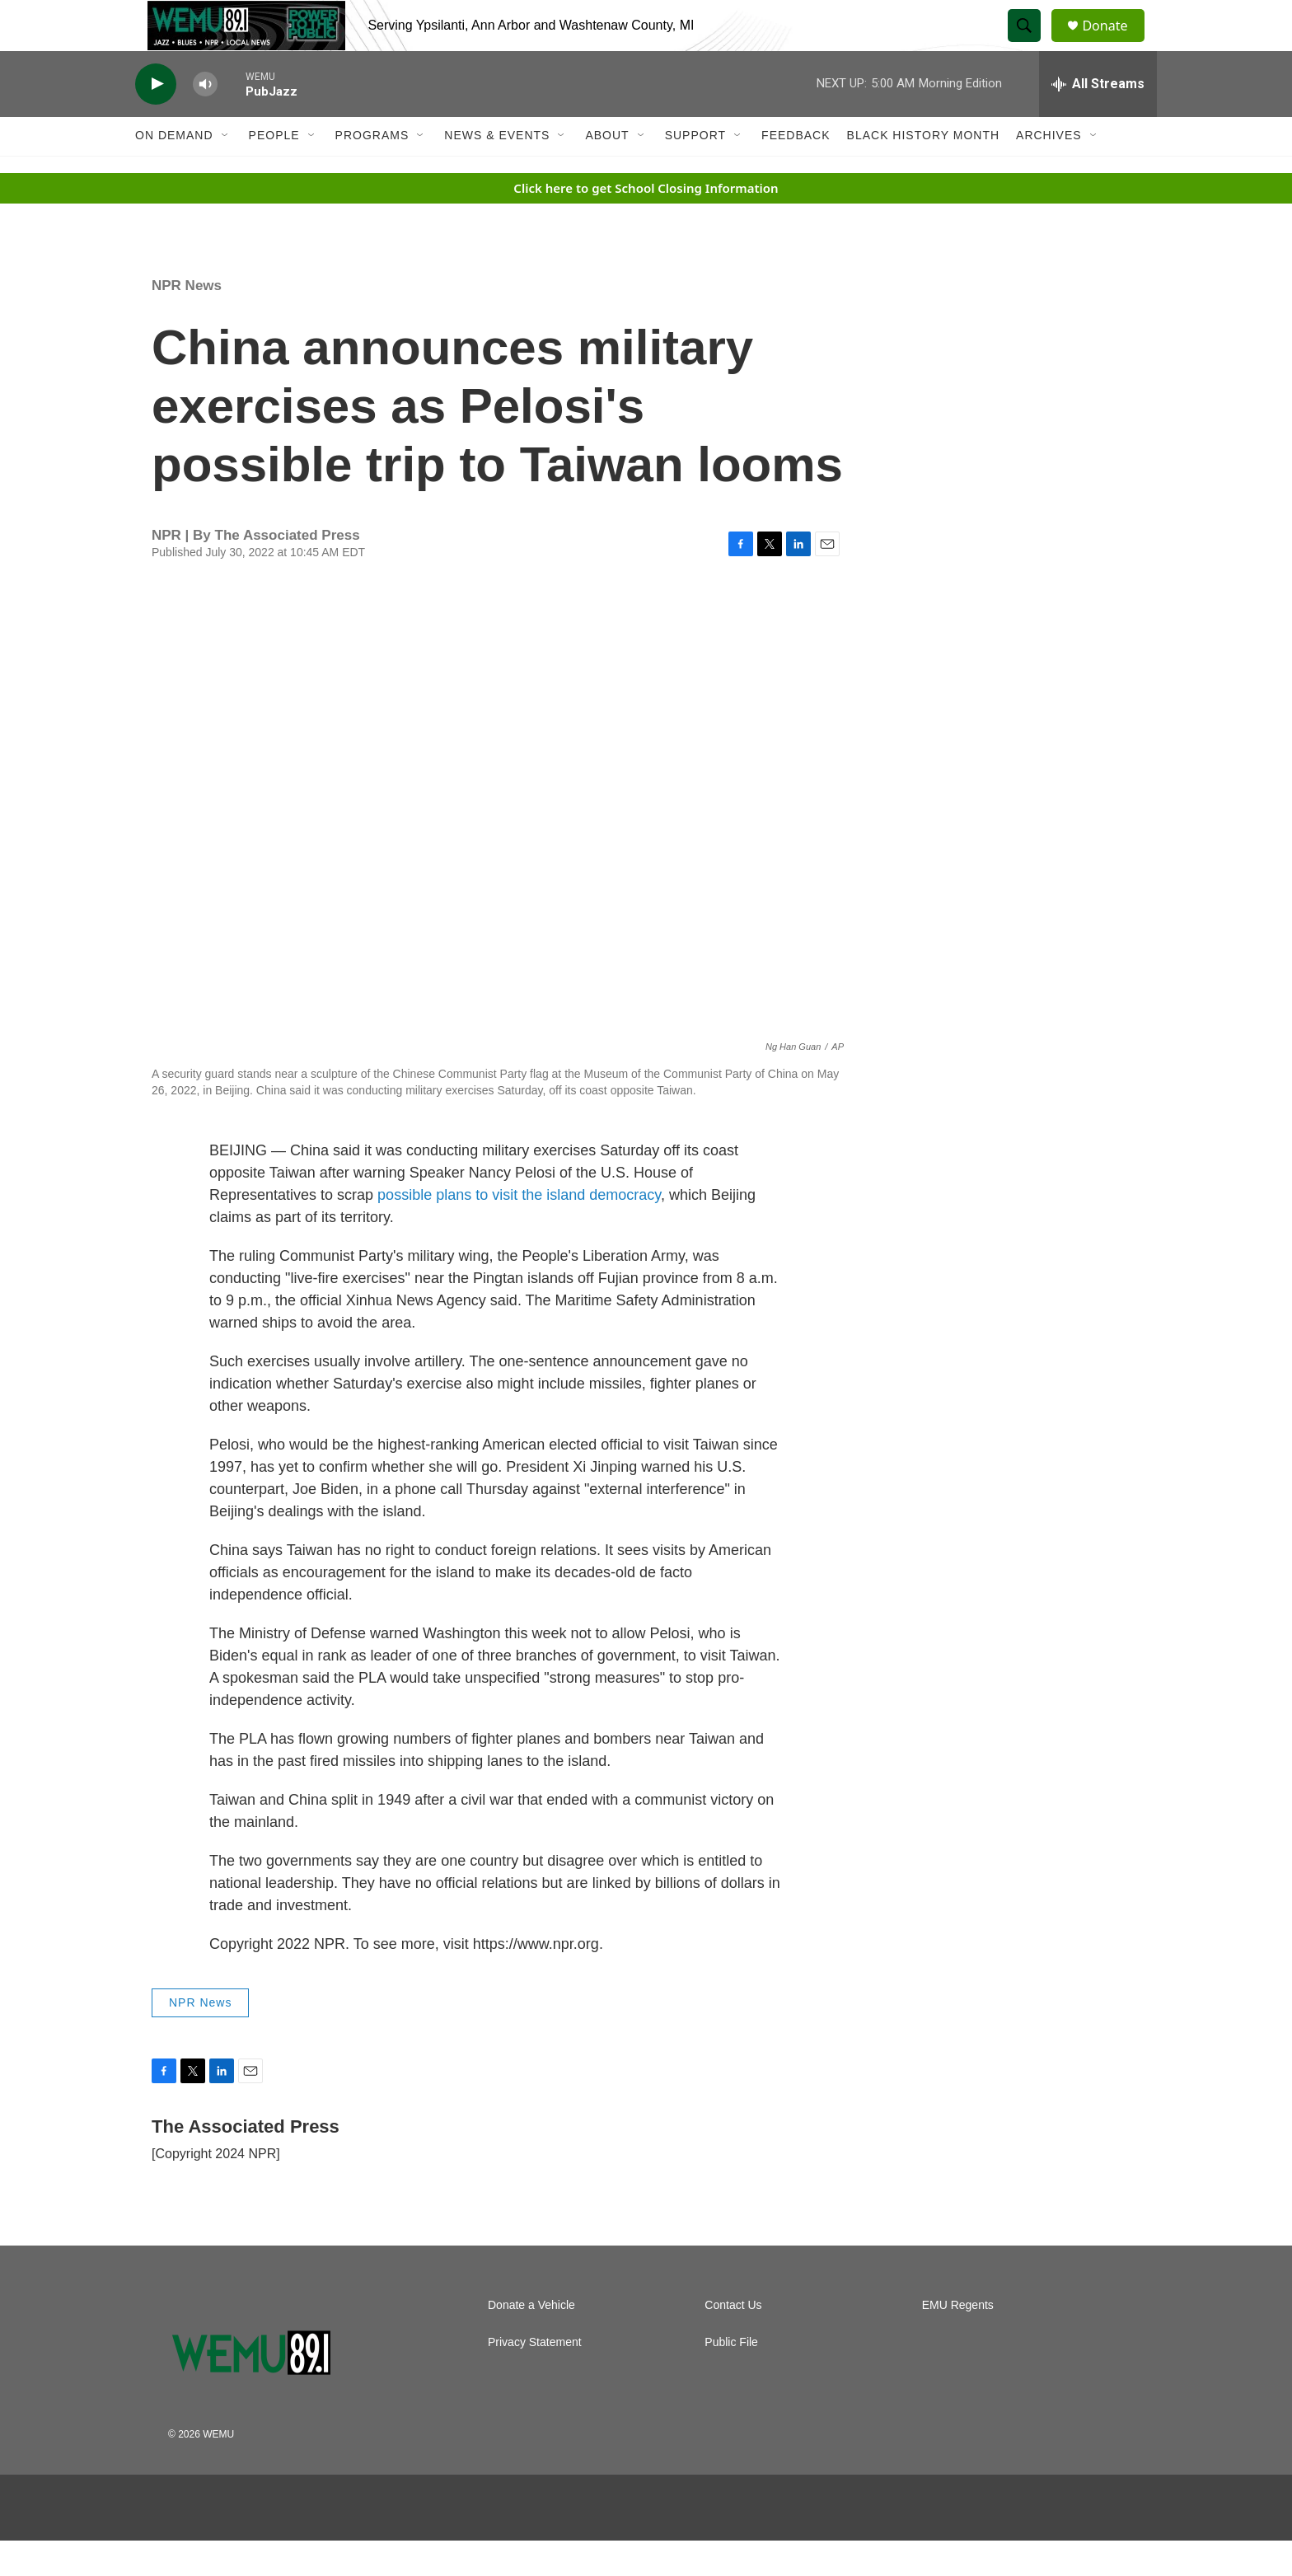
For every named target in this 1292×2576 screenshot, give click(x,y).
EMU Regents (958, 2341)
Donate (1114, 43)
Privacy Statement (535, 2378)
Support (695, 171)
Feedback (795, 171)
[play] (156, 119)
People (274, 171)
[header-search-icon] (1031, 43)
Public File (731, 2378)
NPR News (187, 321)
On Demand (174, 171)
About (607, 171)
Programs (372, 171)
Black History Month (923, 171)
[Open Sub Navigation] (225, 171)
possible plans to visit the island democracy (519, 1231)
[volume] (205, 119)
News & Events (497, 171)
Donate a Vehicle (531, 2341)
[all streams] (1098, 119)
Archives (1049, 171)
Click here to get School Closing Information (645, 223)
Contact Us (733, 2341)
